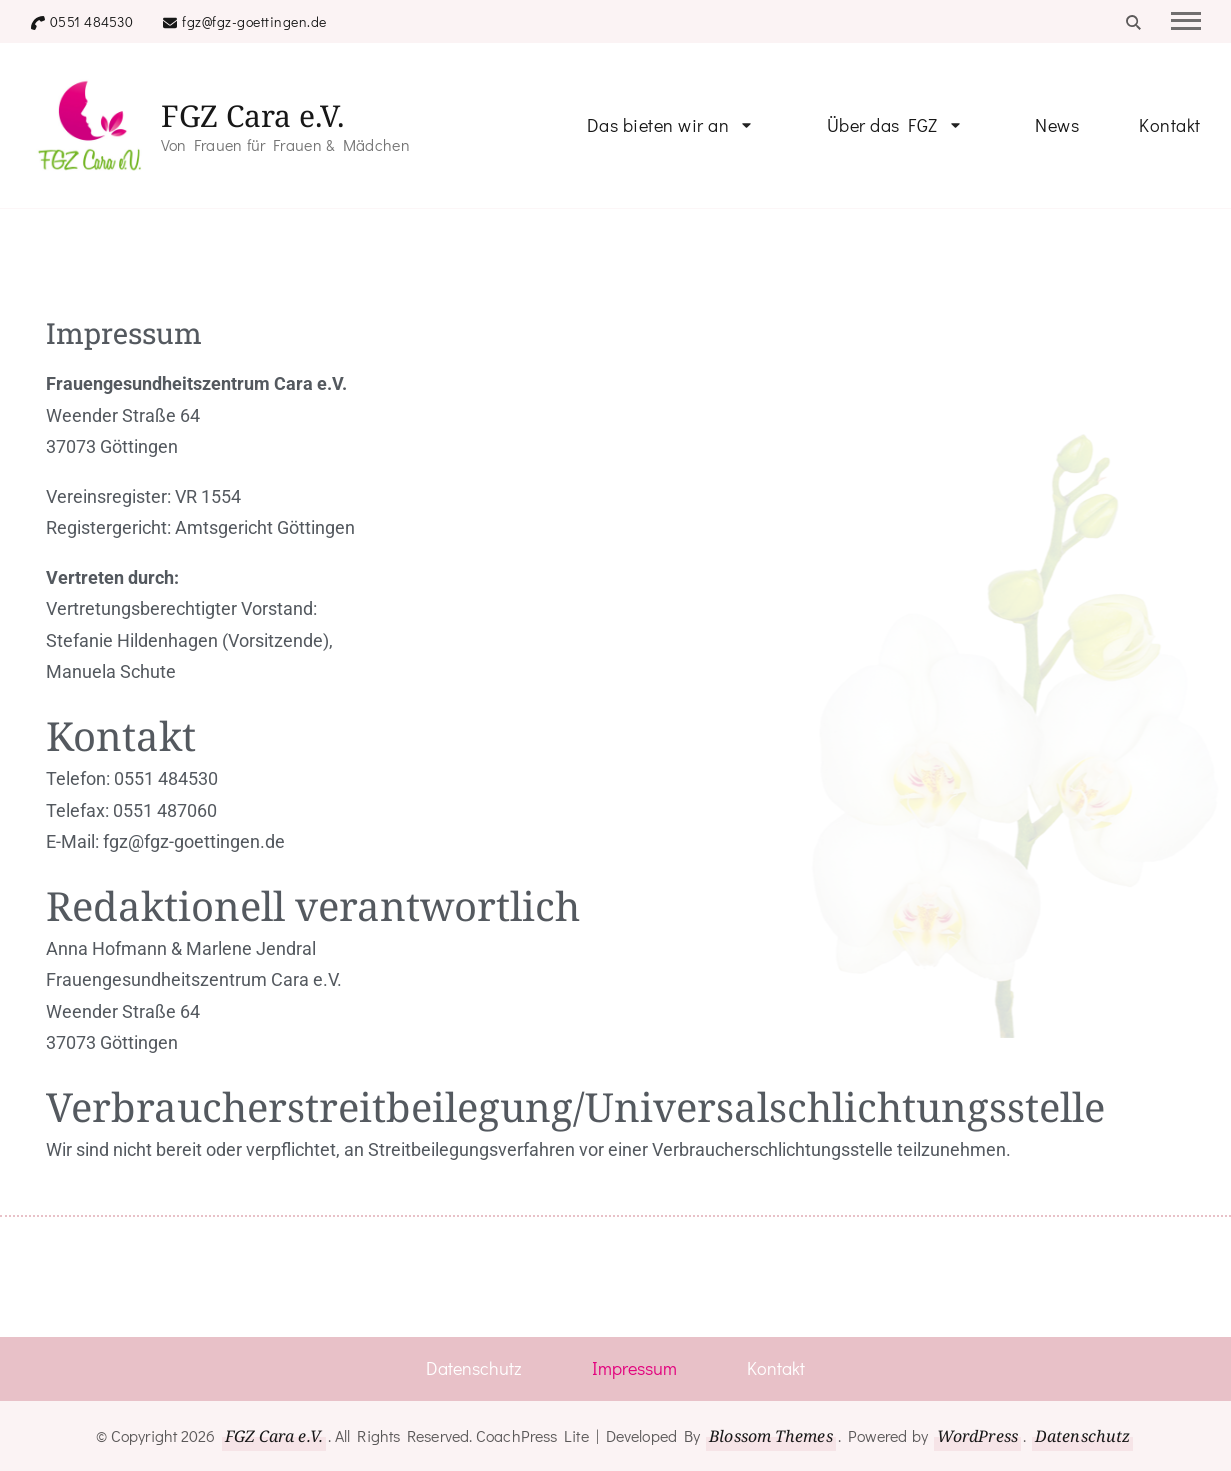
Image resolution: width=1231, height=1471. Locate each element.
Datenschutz (474, 1368)
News (1057, 125)
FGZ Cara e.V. (253, 115)
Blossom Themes (770, 1436)
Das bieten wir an (658, 125)
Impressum (634, 1368)
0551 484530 (92, 21)
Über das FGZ (882, 125)
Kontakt (1170, 125)
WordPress (977, 1436)
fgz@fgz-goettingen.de (254, 21)
